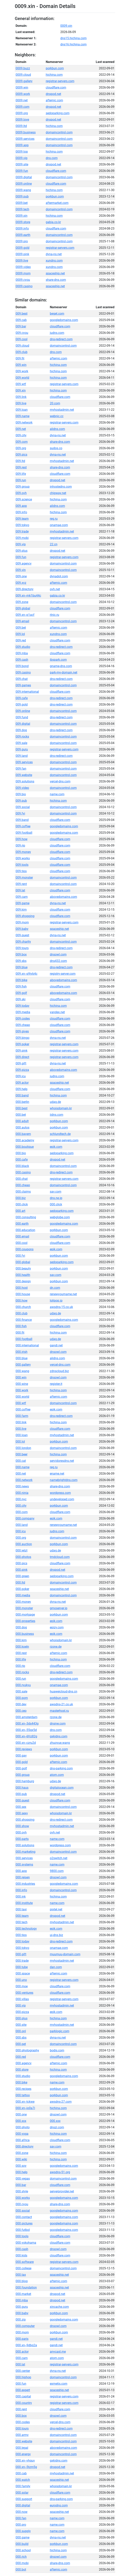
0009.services (25, 139)
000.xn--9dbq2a (26, 2345)
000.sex (21, 1807)
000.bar (21, 2185)
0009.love (22, 119)
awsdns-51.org (60, 2172)
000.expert (23, 2390)
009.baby (22, 929)
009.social (23, 807)
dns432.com (58, 961)
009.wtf (21, 384)
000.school (23, 2550)
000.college (23, 2268)
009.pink (21, 1050)
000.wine (22, 1384)
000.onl (21, 2031)
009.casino (23, 672)
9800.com (57, 1871)
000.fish (21, 1326)
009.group (23, 486)
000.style (22, 2191)
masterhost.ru (59, 1711)
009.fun (21, 557)
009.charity (23, 941)
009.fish (21, 986)
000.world (22, 1397)
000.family (23, 2486)
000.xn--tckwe (25, 2101)
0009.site (22, 164)
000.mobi (22, 2563)
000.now (21, 2512)
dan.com (56, 1967)
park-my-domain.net (63, 672)
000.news (22, 1486)
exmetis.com (58, 2383)
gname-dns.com (61, 666)
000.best (21, 1108)
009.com (22, 442)
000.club (21, 1313)
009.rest (21, 467)
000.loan (22, 1435)
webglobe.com (60, 1217)
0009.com (22, 107)
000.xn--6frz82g (26, 1736)
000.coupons (24, 1249)
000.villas (22, 1999)
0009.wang (23, 190)
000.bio (21, 1153)
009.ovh (21, 493)
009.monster (24, 877)
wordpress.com (60, 1493)
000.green (22, 1576)
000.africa (23, 2140)
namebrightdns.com (63, 1480)
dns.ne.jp (56, 1198)
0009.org (22, 113)
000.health (23, 1275)
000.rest (21, 1653)
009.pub (21, 800)
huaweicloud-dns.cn (63, 1691)
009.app (21, 506)
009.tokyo (22, 525)
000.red (21, 2057)
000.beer (21, 1454)
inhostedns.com (61, 486)
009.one (21, 576)
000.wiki (21, 2159)
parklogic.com (59, 2031)
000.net (21, 1473)
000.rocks (22, 1672)
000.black (22, 1166)
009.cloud (22, 345)
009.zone (22, 602)
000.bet (21, 1115)
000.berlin (22, 1102)
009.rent (21, 884)
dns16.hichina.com (73, 44)
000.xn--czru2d (26, 1743)
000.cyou (22, 2204)
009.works (23, 858)
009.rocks (22, 736)
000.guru (22, 2307)
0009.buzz (23, 68)
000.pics (21, 1563)
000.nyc (21, 1499)
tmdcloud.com (60, 1557)
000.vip (21, 2005)
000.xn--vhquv (25, 2460)
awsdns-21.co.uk (61, 1704)
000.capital (23, 2396)
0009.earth (23, 235)
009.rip (20, 845)
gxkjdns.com (58, 1736)
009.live (21, 403)
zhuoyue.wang (60, 1743)
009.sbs (21, 961)
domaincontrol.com (59, 132)
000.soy (21, 2166)
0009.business (26, 132)
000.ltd (20, 1582)
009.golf (21, 993)
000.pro (21, 2524)
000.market (23, 2294)
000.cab (21, 2473)
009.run (21, 480)
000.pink (21, 1570)
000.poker (22, 1589)
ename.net (57, 1473)
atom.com (57, 1775)
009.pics (21, 454)
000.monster (24, 1608)
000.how (21, 1300)
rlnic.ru (54, 615)
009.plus (21, 551)
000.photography (27, 2050)
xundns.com (54, 260)
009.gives (22, 1031)
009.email (22, 621)
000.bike (21, 2082)
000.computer (25, 2326)
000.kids (21, 2255)
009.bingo (22, 1038)
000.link (21, 1422)
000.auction (24, 1544)
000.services (24, 1858)
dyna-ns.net (54, 254)
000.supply (23, 2531)
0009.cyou (23, 280)
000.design (23, 1281)
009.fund (22, 717)
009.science (24, 499)
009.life (21, 474)
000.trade (22, 1960)
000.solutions (25, 1845)
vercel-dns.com (60, 781)
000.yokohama (26, 2242)
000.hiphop (23, 2377)
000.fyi (20, 1256)
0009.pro (22, 241)
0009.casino (24, 286)
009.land (22, 756)
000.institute (24, 1903)
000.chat (22, 1179)
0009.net (22, 100)
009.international (27, 692)
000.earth (22, 1223)
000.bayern (23, 1134)
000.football (24, 1339)
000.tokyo (22, 1948)
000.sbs (21, 2037)
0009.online (24, 183)
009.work (22, 371)
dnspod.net (53, 94)
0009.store (23, 222)
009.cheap (23, 1025)
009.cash (22, 659)
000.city (21, 1505)
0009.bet (22, 203)
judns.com (57, 333)
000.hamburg (25, 1781)
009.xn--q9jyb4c (26, 974)
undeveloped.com (62, 1499)
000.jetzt (21, 1550)
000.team (22, 1916)
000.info (21, 1890)
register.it (56, 1384)
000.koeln (22, 1646)
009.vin (21, 570)
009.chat (22, 679)
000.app (21, 1871)
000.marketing (25, 1852)
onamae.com (59, 525)
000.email (22, 1236)
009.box (21, 954)
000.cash (22, 2249)
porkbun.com (55, 68)
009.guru (22, 749)
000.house (23, 1294)
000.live (21, 1429)
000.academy (25, 1140)
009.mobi (22, 538)
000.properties (25, 1621)
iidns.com (56, 1115)
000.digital (23, 2505)
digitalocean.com (62, 1787)
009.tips (21, 871)
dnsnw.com (58, 1723)
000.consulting (26, 1217)
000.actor (22, 2351)
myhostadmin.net (62, 410)
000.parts (22, 1839)
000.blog (22, 2281)
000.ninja (22, 1493)
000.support (24, 2499)
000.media (23, 1595)
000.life (21, 1659)
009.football (24, 833)
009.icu (21, 1076)
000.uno (21, 1980)
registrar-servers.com (60, 81)
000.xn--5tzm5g (26, 2467)
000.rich (21, 2557)
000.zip (21, 2319)
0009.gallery (24, 81)
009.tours (22, 948)
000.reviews (24, 1749)
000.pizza (22, 2012)
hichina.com (54, 75)
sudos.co (56, 448)
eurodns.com (59, 2505)
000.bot (21, 2569)
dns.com (52, 158)
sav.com (55, 1191)
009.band (22, 820)
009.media (23, 1012)
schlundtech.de (60, 1134)
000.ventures (24, 1993)
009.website (24, 775)
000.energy (23, 2454)
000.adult (22, 1121)
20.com (55, 403)
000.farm (22, 1416)
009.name (22, 416)
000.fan (21, 2518)
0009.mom (23, 273)
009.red (21, 640)
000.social (23, 2210)
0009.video (23, 267)
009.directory (24, 589)
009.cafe (22, 698)
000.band (22, 1095)
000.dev (21, 1704)
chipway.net (58, 493)
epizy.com (57, 1627)
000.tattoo (23, 2095)
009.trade (22, 531)
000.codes (23, 2422)
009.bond (22, 666)
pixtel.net (56, 1909)
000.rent (21, 2409)
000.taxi (21, 1909)
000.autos (22, 1127)
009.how (21, 839)
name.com (57, 794)
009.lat (20, 890)
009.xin (21, 390)
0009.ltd (21, 126)
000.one (21, 2114)
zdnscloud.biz (59, 1371)
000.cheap (23, 1185)
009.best (21, 313)
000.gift (21, 1954)
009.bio (21, 794)
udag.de (55, 1102)
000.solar (22, 2492)
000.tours (22, 2428)
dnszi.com (57, 2127)
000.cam (22, 2358)
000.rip (20, 1666)
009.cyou (22, 333)
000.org (21, 1538)
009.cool (21, 339)
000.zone (22, 2153)
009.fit (20, 358)
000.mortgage (25, 1614)
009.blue (21, 967)
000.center (23, 2371)
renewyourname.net (63, 1294)
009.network (24, 422)
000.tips (21, 1935)
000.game (22, 2537)
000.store (22, 2069)
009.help (21, 1089)
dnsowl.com (58, 954)
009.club (21, 352)
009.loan (22, 410)
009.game (22, 903)
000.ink (21, 1896)
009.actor (22, 1082)
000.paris (22, 2339)
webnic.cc (56, 416)
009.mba (22, 653)
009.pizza (22, 1070)
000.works (23, 2198)
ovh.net (55, 589)
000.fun (21, 2383)
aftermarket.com (57, 203)
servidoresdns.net (62, 1461)
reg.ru (54, 518)
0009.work (23, 94)
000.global (23, 1262)
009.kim (21, 909)
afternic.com (54, 100)
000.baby (22, 2313)
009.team (22, 518)
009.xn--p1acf (25, 615)
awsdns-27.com (61, 2101)
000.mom (22, 2332)
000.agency (24, 2063)
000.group (23, 1775)
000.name (22, 1467)
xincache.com (59, 2307)
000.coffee (23, 1409)
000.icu (21, 1531)
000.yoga (22, 2134)
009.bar (21, 326)
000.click (22, 1204)
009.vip (21, 544)
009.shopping (25, 916)
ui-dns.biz (56, 1935)
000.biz (21, 1198)
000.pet (21, 2044)
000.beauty (23, 1268)
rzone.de (55, 1646)
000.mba (22, 2300)
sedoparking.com (57, 113)
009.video (22, 788)
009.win (21, 365)
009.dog (21, 730)
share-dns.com (56, 280)
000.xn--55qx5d (26, 1730)
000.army (22, 2435)
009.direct (22, 1057)
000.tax (21, 2275)
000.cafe (22, 1159)
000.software (25, 2262)
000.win (21, 1377)
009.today (22, 1006)
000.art (20, 1211)
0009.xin (66, 26)
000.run (21, 1678)
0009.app (22, 145)
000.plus (21, 2018)
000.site (21, 2025)
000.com (22, 1512)
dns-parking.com (61, 1768)
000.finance (24, 1320)
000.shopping (25, 1819)
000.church (23, 1307)
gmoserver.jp (58, 1608)
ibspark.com (58, 659)
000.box (21, 2416)
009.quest (22, 935)
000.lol (20, 1441)
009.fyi (20, 813)
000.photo (23, 2127)
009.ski (20, 999)
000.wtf (21, 1403)
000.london (23, 1448)
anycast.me (58, 2351)
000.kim (21, 1640)
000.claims (23, 1191)
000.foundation (26, 2287)
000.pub (21, 1794)
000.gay (21, 1755)
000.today (22, 1941)
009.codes (23, 1018)
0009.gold (22, 248)
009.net (21, 429)
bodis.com (57, 2050)
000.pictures (24, 2223)
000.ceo (21, 1711)
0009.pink (22, 254)
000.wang (22, 1371)
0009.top (22, 151)
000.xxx (21, 2121)
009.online (23, 711)
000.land (22, 1525)
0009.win (22, 87)
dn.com (55, 1288)
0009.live (22, 260)
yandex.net (57, 1012)
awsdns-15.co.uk (61, 1307)
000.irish (21, 1352)
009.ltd (20, 461)
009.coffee (23, 826)
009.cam (22, 897)
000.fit (20, 1332)
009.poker (22, 1044)
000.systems (24, 1864)
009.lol (20, 634)
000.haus (22, 1787)
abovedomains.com (63, 897)
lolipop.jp (56, 1300)
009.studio (23, 647)
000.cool (21, 1243)
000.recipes (23, 2089)
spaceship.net (55, 273)
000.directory (24, 2146)
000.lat (20, 2364)
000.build (22, 2544)
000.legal (22, 2448)
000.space (23, 1973)
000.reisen (23, 1877)
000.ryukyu (23, 1685)
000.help (21, 2172)
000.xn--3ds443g (27, 1723)
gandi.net (56, 1345)
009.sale (21, 743)
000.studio (23, 2076)
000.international (27, 1345)
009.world (22, 377)
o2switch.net (58, 1858)
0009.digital (24, 177)
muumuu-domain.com (65, 1954)
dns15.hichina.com (73, 38)
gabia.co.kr (53, 222)
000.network (24, 1480)
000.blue (21, 1358)
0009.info (22, 228)
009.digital (23, 724)
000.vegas (23, 2178)
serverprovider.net (62, 2191)
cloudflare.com (56, 87)
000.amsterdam (26, 1717)
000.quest (22, 1800)
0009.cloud (23, 75)
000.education (25, 1230)
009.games (23, 685)
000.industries (25, 1884)
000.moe (22, 1986)
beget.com (57, 313)
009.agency (24, 563)
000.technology (26, 1928)
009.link (21, 397)
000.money (23, 1602)
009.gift (21, 1063)
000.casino (23, 1172)
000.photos (23, 1557)
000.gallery (23, 1364)
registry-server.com (63, 974)
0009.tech (22, 209)
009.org (21, 448)
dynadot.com (59, 576)
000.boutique (25, 1147)
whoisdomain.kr (61, 1108)
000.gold (22, 1762)
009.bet (21, 627)
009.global (23, 608)
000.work (22, 1390)
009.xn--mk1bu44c (28, 595)
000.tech (21, 1922)
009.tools (22, 865)
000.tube (22, 1967)
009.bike (21, 980)
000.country (24, 2403)
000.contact (24, 2217)
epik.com (56, 1147)
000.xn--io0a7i (25, 2108)
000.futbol (23, 2230)
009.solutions (25, 781)
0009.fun (22, 171)
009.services (24, 762)
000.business (25, 1634)
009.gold (22, 704)
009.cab (21, 320)
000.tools (22, 2236)
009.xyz (21, 583)
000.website (24, 2441)
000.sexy (22, 1813)
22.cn (53, 544)
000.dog (21, 1627)
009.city (21, 435)
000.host (22, 1288)
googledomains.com (64, 320)
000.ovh (21, 1832)
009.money (23, 852)
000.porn (22, 1698)
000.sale (21, 1691)
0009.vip (21, 158)
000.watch (23, 2480)
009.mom (22, 922)
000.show (22, 1826)
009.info (21, 512)
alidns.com (57, 429)
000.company (25, 1518)
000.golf (21, 1768)
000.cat (21, 1461)
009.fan (21, 768)
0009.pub (22, 196)
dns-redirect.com (61, 339)
